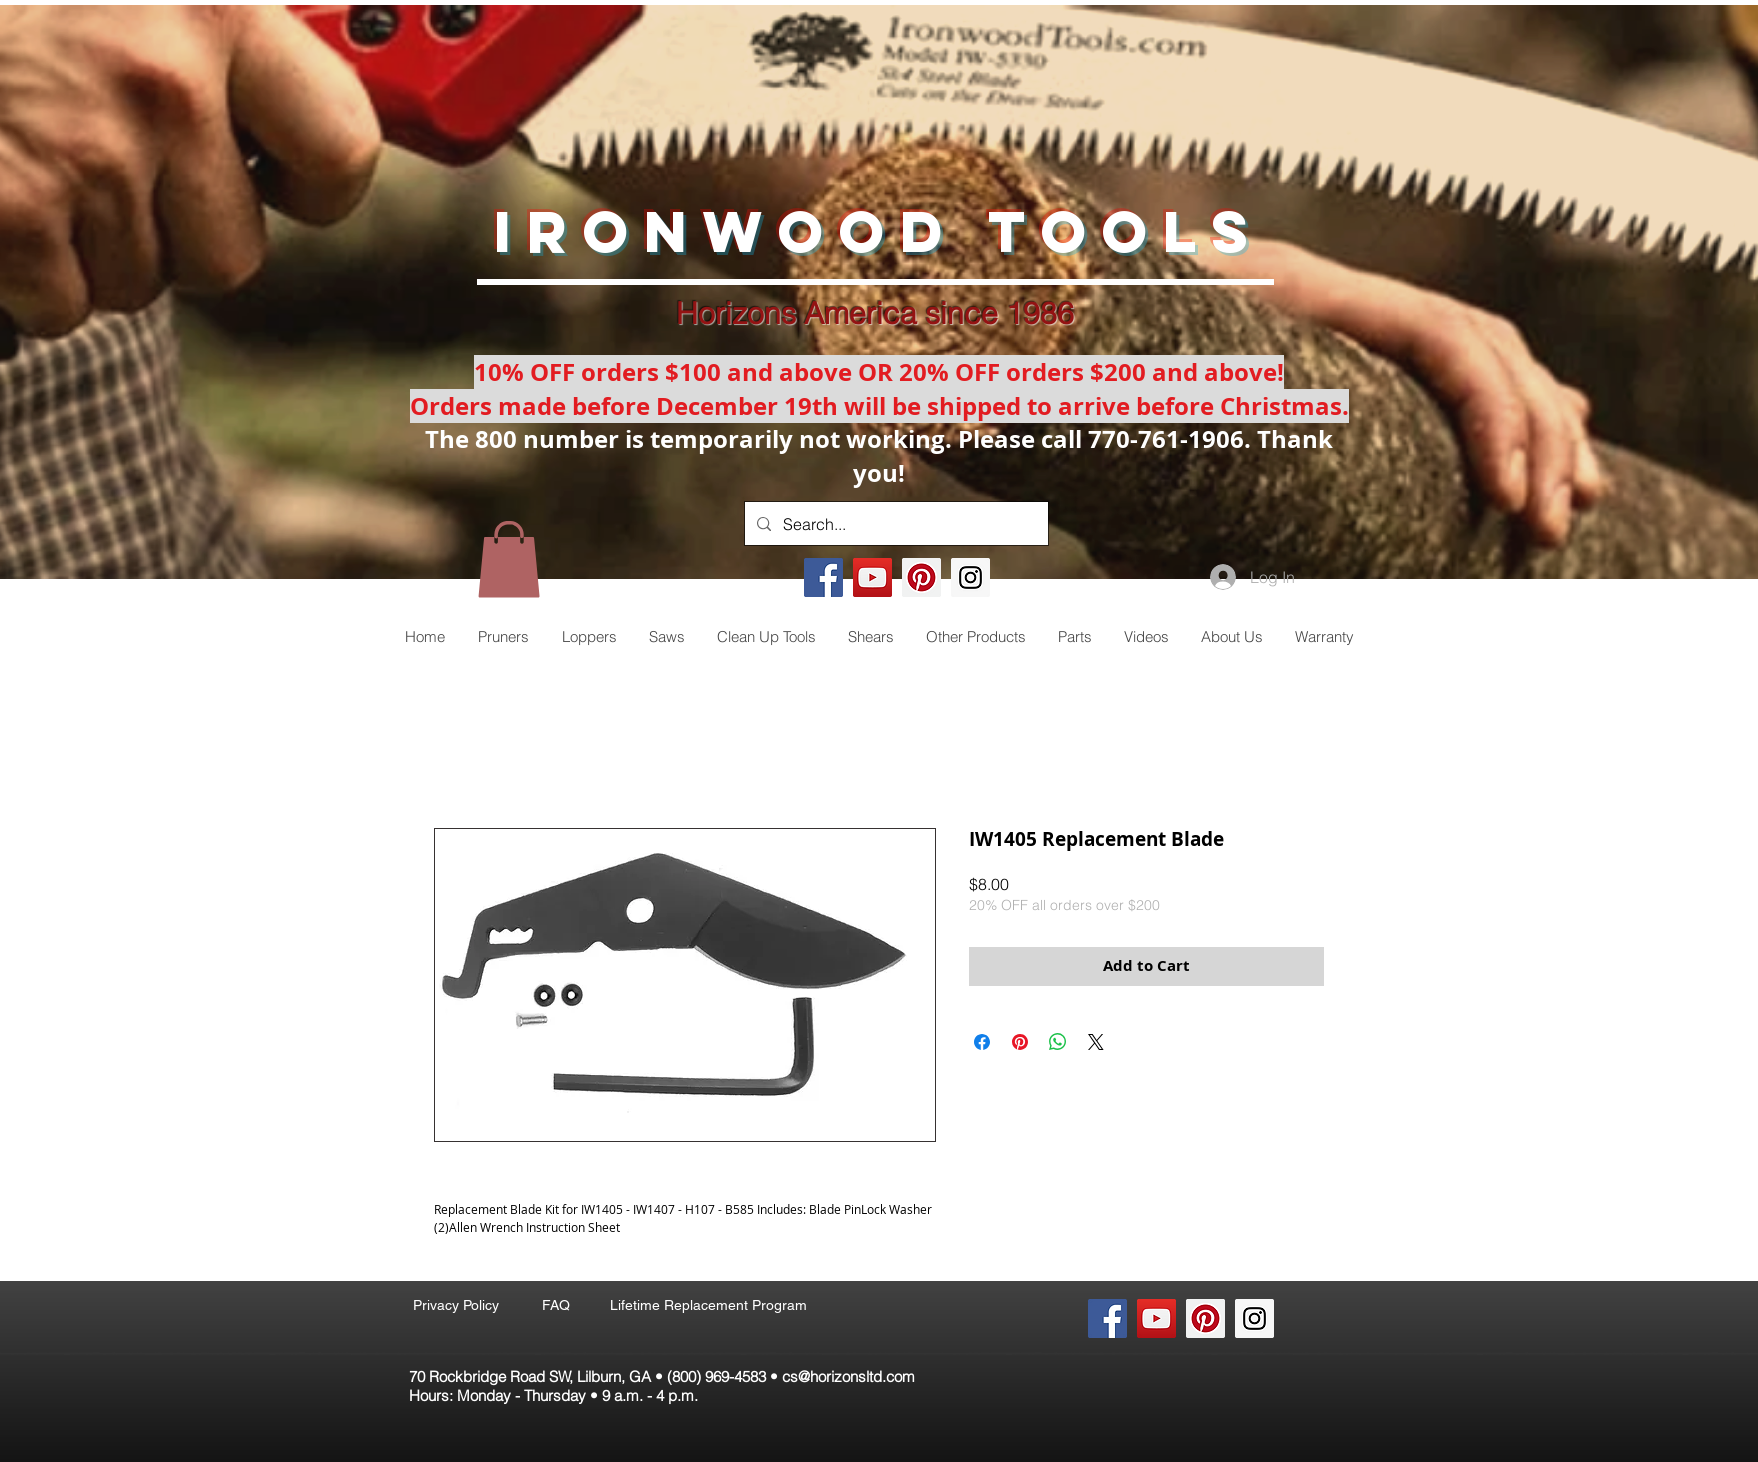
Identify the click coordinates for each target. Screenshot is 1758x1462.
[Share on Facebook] (982, 1042)
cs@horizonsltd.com (848, 1376)
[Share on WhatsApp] (1058, 1042)
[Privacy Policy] (455, 1305)
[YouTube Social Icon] (872, 577)
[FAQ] (555, 1305)
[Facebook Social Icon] (823, 577)
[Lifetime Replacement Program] (708, 1305)
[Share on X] (1096, 1042)
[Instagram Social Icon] (970, 577)
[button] (509, 559)
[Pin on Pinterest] (1020, 1042)
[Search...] (894, 523)
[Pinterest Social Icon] (921, 577)
